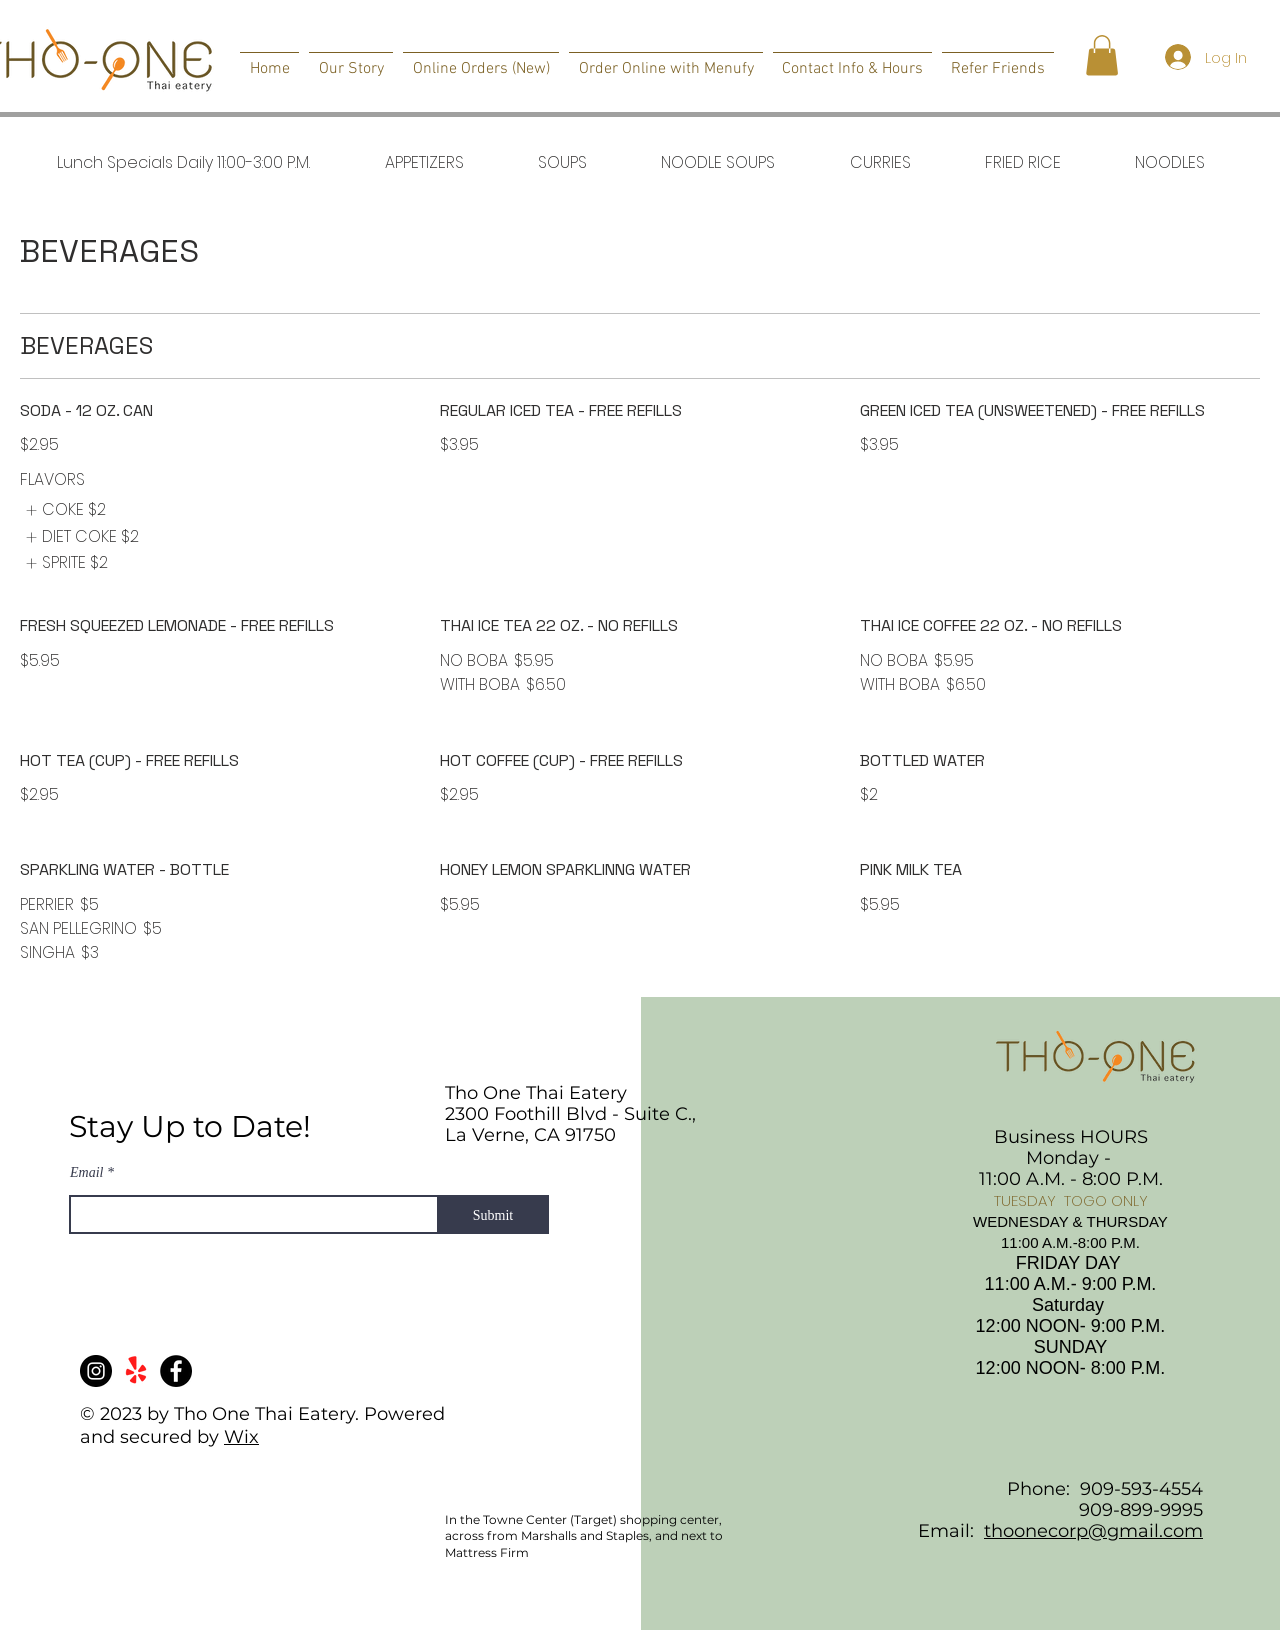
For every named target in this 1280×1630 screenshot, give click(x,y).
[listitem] (63, 510)
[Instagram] (96, 1371)
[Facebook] (176, 1371)
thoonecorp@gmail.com (1093, 1531)
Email (86, 1173)
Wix (241, 1437)
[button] (1102, 55)
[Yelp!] (136, 1371)
